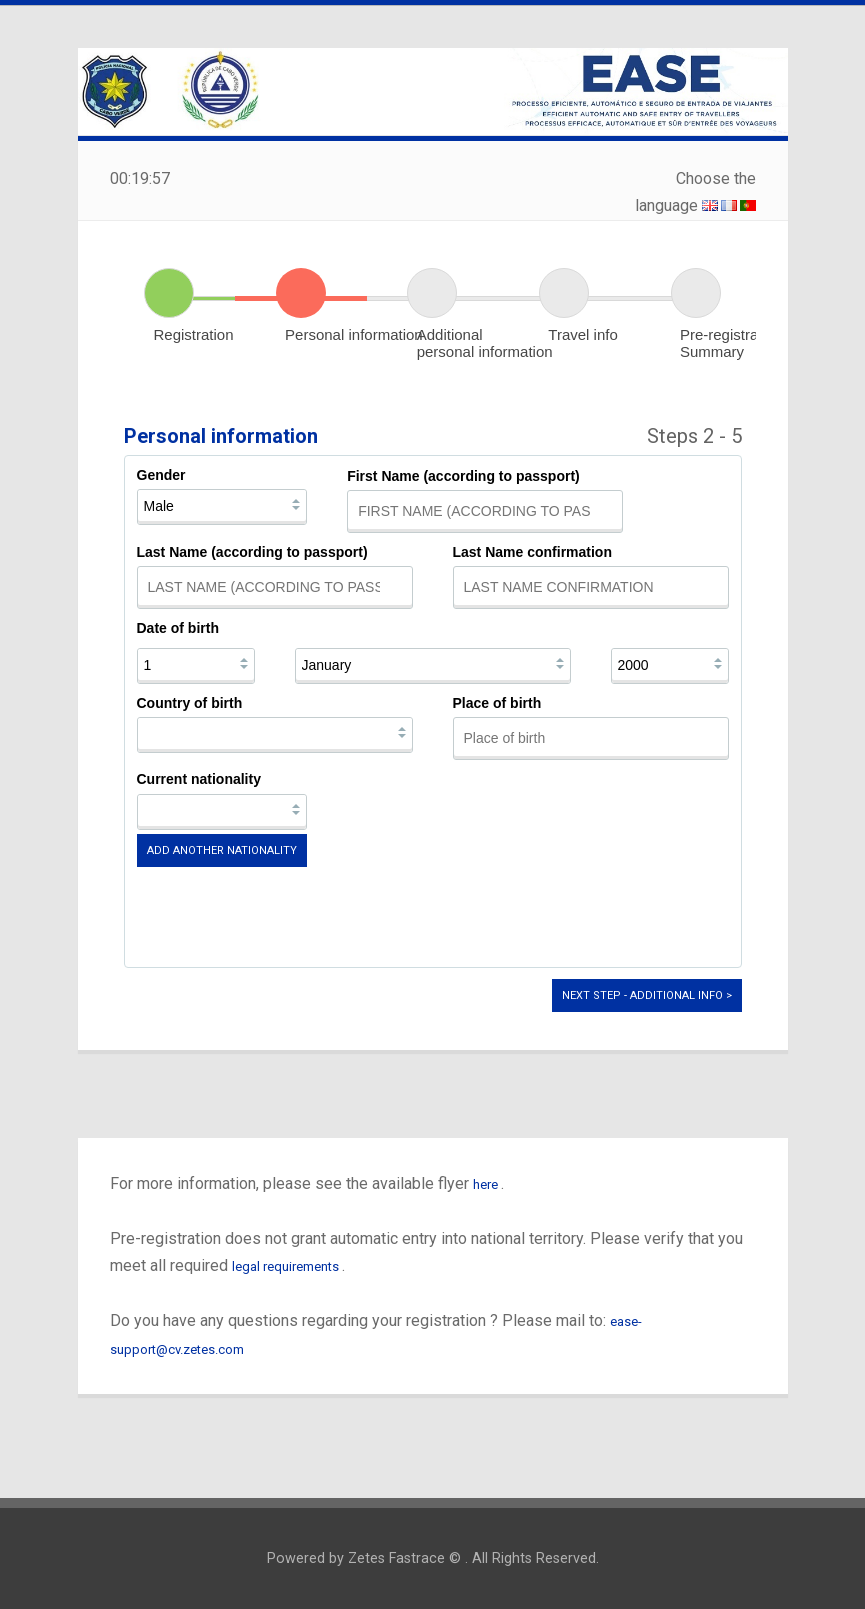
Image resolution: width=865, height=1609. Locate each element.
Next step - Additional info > (647, 995)
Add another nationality (222, 850)
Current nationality (199, 779)
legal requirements (287, 1266)
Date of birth (178, 628)
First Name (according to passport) (463, 476)
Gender (161, 475)
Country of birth (190, 703)
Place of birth (497, 703)
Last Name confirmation (532, 552)
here (487, 1184)
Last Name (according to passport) (252, 552)
